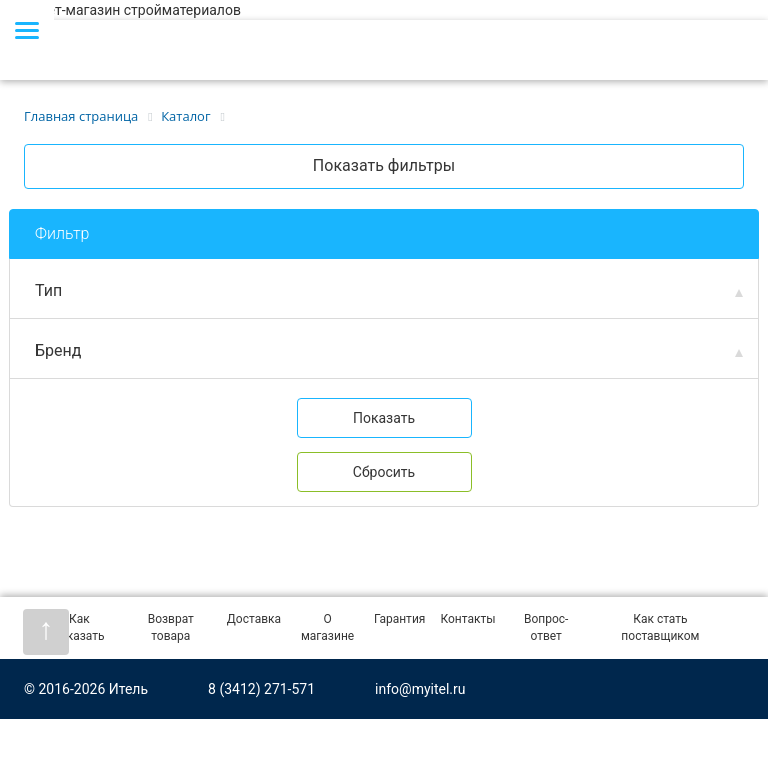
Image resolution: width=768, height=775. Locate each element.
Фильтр (62, 233)
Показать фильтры (384, 165)
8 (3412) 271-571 (261, 689)
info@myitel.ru (420, 689)
